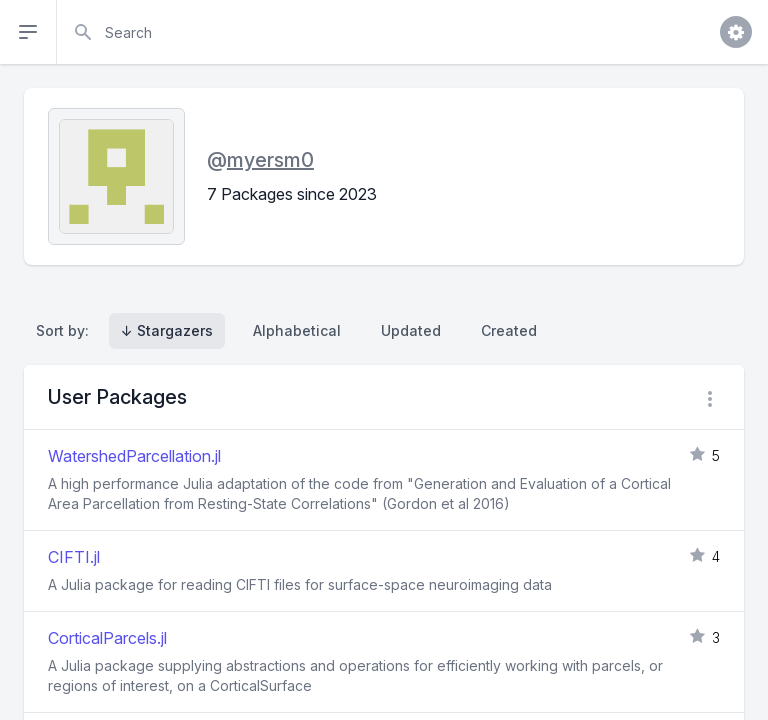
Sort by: (66, 330)
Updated (411, 330)
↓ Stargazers (167, 330)
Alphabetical (297, 330)
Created (509, 330)
